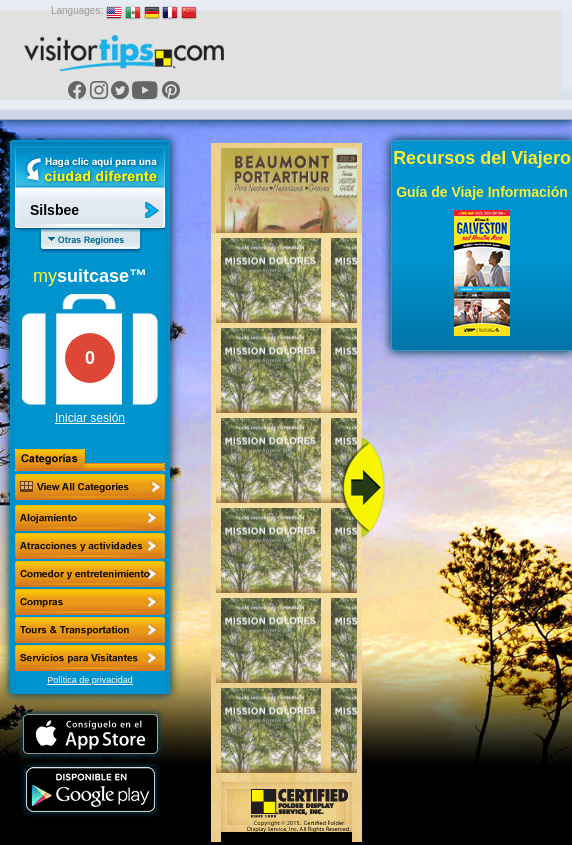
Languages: (77, 10)
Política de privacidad (90, 680)
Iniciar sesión (90, 418)
